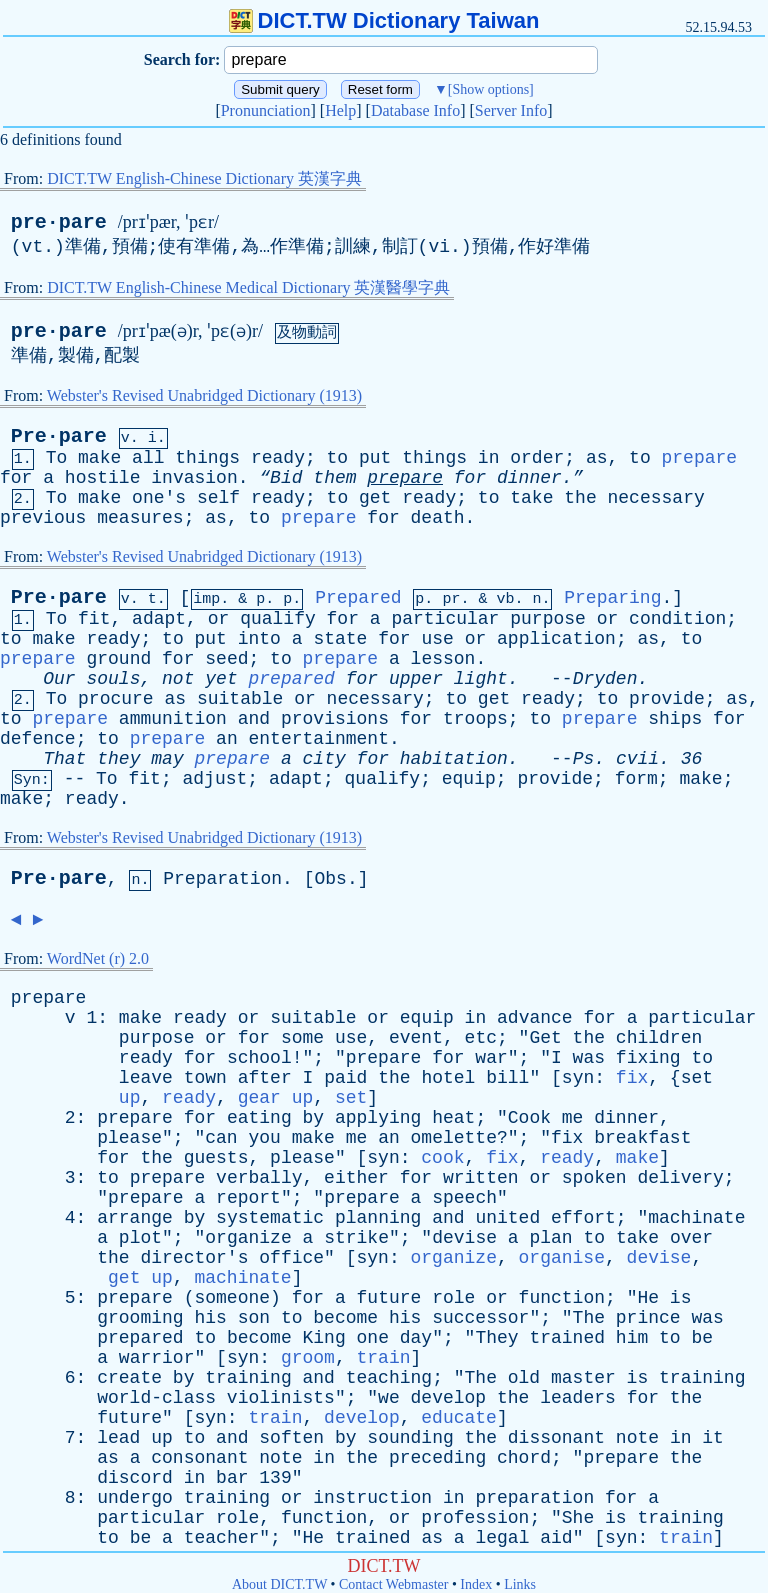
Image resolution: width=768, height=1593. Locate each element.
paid (345, 1078)
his (210, 1318)
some (302, 1038)
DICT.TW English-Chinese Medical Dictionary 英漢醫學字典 (248, 287)
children (659, 1038)
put (375, 458)
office (291, 1258)
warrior (157, 1358)
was (589, 1058)
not (178, 679)
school (259, 1058)
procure (116, 699)
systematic (270, 1218)
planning (378, 1218)
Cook (529, 1118)
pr (451, 599)
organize (248, 1238)
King (324, 1338)
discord (135, 1478)
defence (38, 739)
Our (59, 679)
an (227, 739)
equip (469, 779)
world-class (156, 1398)
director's (194, 1258)
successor (480, 1318)
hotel (448, 1078)
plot (140, 1238)
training (248, 1378)
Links (520, 1584)
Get (545, 1038)
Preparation (222, 879)
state (340, 639)
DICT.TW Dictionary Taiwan (384, 20)
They (496, 1338)
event (416, 1038)
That (64, 759)
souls (113, 679)
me (573, 1118)
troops (475, 719)
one (373, 1338)
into (259, 639)
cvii (637, 759)
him (632, 1338)
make (99, 458)
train (384, 1358)
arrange (135, 1218)
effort (583, 1218)
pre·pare (59, 222)
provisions (335, 719)
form (636, 779)
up (130, 1098)
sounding (410, 1438)
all (148, 458)
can (221, 1138)
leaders (578, 1398)
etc (481, 1038)
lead (118, 1438)
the (580, 498)
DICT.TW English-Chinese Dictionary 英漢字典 (204, 178)
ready (278, 458)
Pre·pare (59, 436)
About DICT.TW (279, 1584)
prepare (700, 458)
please (129, 1138)
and (254, 719)
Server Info (511, 110)
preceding (437, 1458)
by (314, 1118)
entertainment (319, 739)
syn (578, 1078)
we (389, 1398)
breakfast (642, 1138)
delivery (680, 1178)
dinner (626, 1118)
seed (226, 659)
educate (459, 1418)
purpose (548, 619)
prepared (292, 679)
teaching (389, 1378)
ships (675, 719)
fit (94, 619)
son (254, 1318)
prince (648, 1318)
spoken (594, 1178)
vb (505, 599)
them (334, 478)
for (16, 478)
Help (340, 110)
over (691, 1238)
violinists (281, 1398)
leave (146, 1078)
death (438, 518)
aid (556, 1538)
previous (43, 518)
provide (667, 699)
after (265, 1078)
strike (356, 1238)
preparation (534, 1498)
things (207, 458)
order (537, 458)
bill (507, 1078)
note (637, 1438)
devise (464, 1238)
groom (308, 1358)
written (481, 1178)
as (597, 458)
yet (221, 679)
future (389, 1298)
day (416, 1338)
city (324, 759)
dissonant (556, 1438)
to (338, 458)
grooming (140, 1318)
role (453, 1298)
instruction (372, 1498)
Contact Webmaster (393, 1584)
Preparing (612, 598)
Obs (331, 879)
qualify (278, 619)
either (356, 1178)
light (481, 679)
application (556, 639)
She (578, 1518)
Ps (584, 759)
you (264, 1138)
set (697, 1078)
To (57, 458)
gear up (276, 1098)
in (489, 458)
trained (567, 1338)
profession (475, 1518)
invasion (194, 478)
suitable (240, 699)
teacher (222, 1538)
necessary (656, 498)
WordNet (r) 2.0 (98, 958)
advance (535, 1018)
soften (291, 1438)
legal (502, 1538)
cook (442, 1158)
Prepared (358, 598)
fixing (648, 1058)
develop (449, 1398)
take (531, 498)
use (437, 639)
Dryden (605, 679)
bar (232, 1478)
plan (550, 1238)
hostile (103, 478)
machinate (696, 1218)
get (375, 498)
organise (562, 1258)
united (507, 1218)
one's (159, 498)
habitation (454, 759)
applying (378, 1118)
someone (232, 1298)
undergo (135, 1498)
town (205, 1078)
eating (259, 1118)
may (167, 759)
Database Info (415, 110)
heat (453, 1118)
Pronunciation (266, 110)
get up (140, 1278)
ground (118, 659)
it (713, 1438)
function (562, 1298)
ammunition (173, 719)
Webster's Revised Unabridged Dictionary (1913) (204, 395)
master (583, 1378)
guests (216, 1158)
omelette (454, 1138)
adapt (159, 619)
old (524, 1378)
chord (524, 1458)
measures (140, 518)
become (345, 1318)
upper (416, 679)
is (681, 1298)
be (702, 1338)
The (589, 1318)
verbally (259, 1178)
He (648, 1298)
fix (632, 1078)
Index (476, 1584)
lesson (443, 659)
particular (445, 619)
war (491, 1058)
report (248, 1198)
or (219, 619)
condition (677, 619)
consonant (199, 1458)
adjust (214, 779)
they (118, 759)
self (218, 498)
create (129, 1378)
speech (464, 1198)
